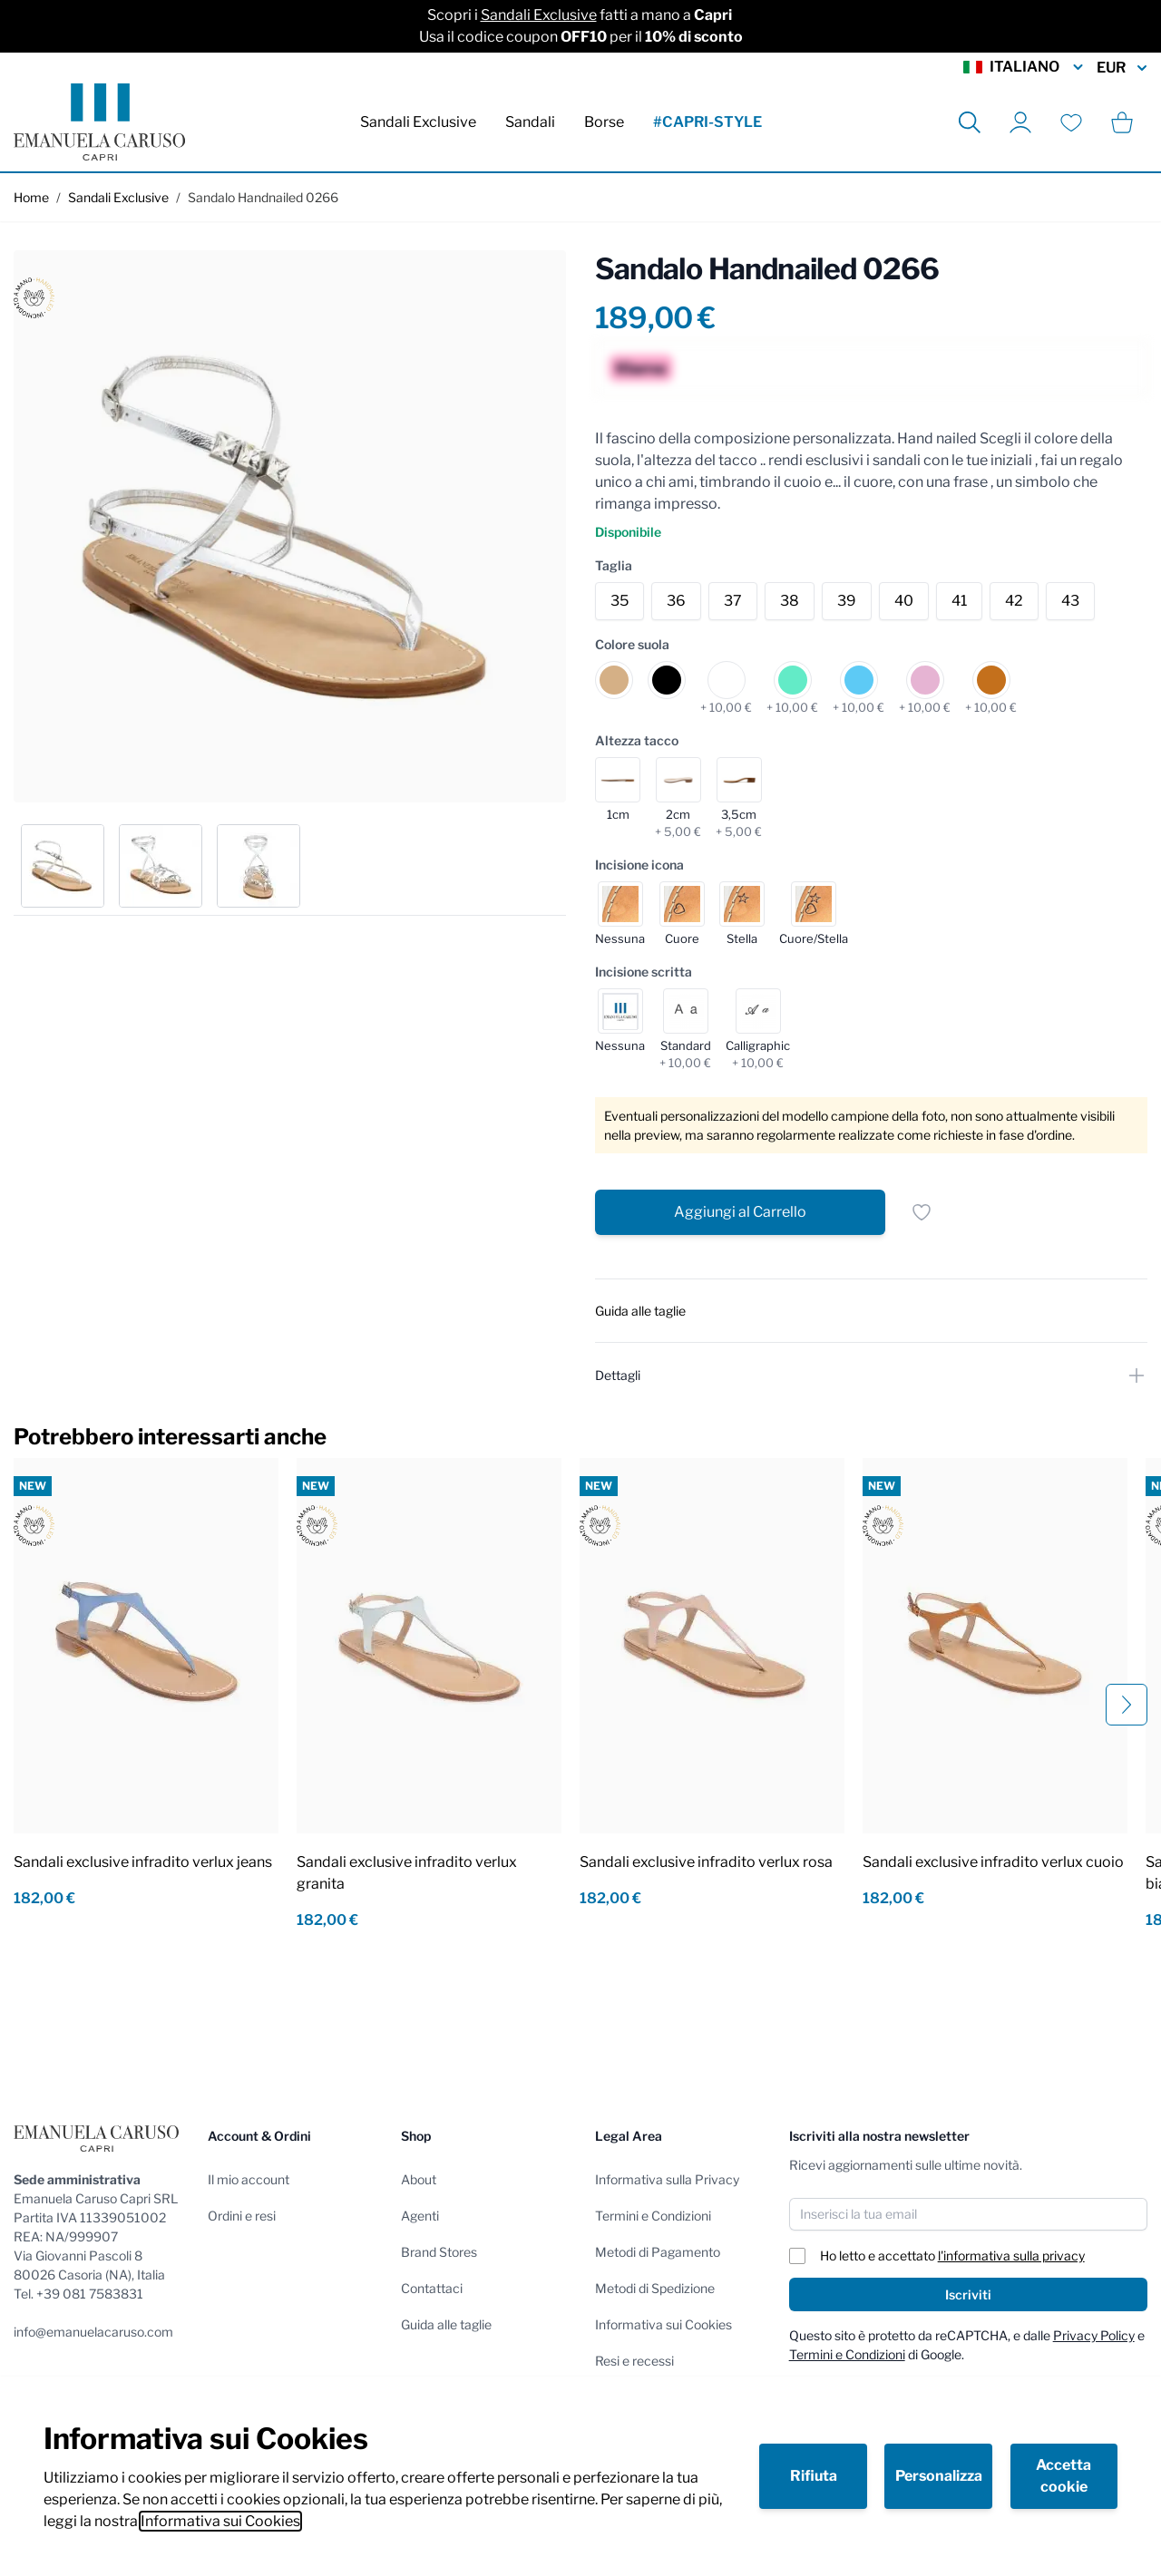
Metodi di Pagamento (657, 2252)
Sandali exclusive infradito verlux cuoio (993, 1862)
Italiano (1024, 67)
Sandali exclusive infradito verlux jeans (143, 1862)
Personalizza (938, 2475)
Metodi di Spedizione (655, 2288)
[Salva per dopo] (921, 1212)
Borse (604, 122)
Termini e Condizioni (653, 2215)
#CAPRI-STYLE (707, 122)
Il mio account (248, 2179)
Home (31, 197)
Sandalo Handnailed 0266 (263, 197)
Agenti (420, 2215)
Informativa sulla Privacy (667, 2179)
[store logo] (99, 121)
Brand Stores (439, 2252)
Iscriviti (968, 2294)
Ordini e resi (242, 2215)
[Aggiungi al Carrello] (740, 1212)
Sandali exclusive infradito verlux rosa (706, 1862)
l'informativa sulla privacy (1011, 2255)
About (418, 2179)
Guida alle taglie (446, 2324)
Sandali (530, 122)
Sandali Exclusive (539, 15)
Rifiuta (813, 2475)
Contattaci (432, 2288)
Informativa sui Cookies (220, 2521)
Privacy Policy (1094, 2335)
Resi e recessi (634, 2360)
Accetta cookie (1063, 2475)
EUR (1122, 68)
